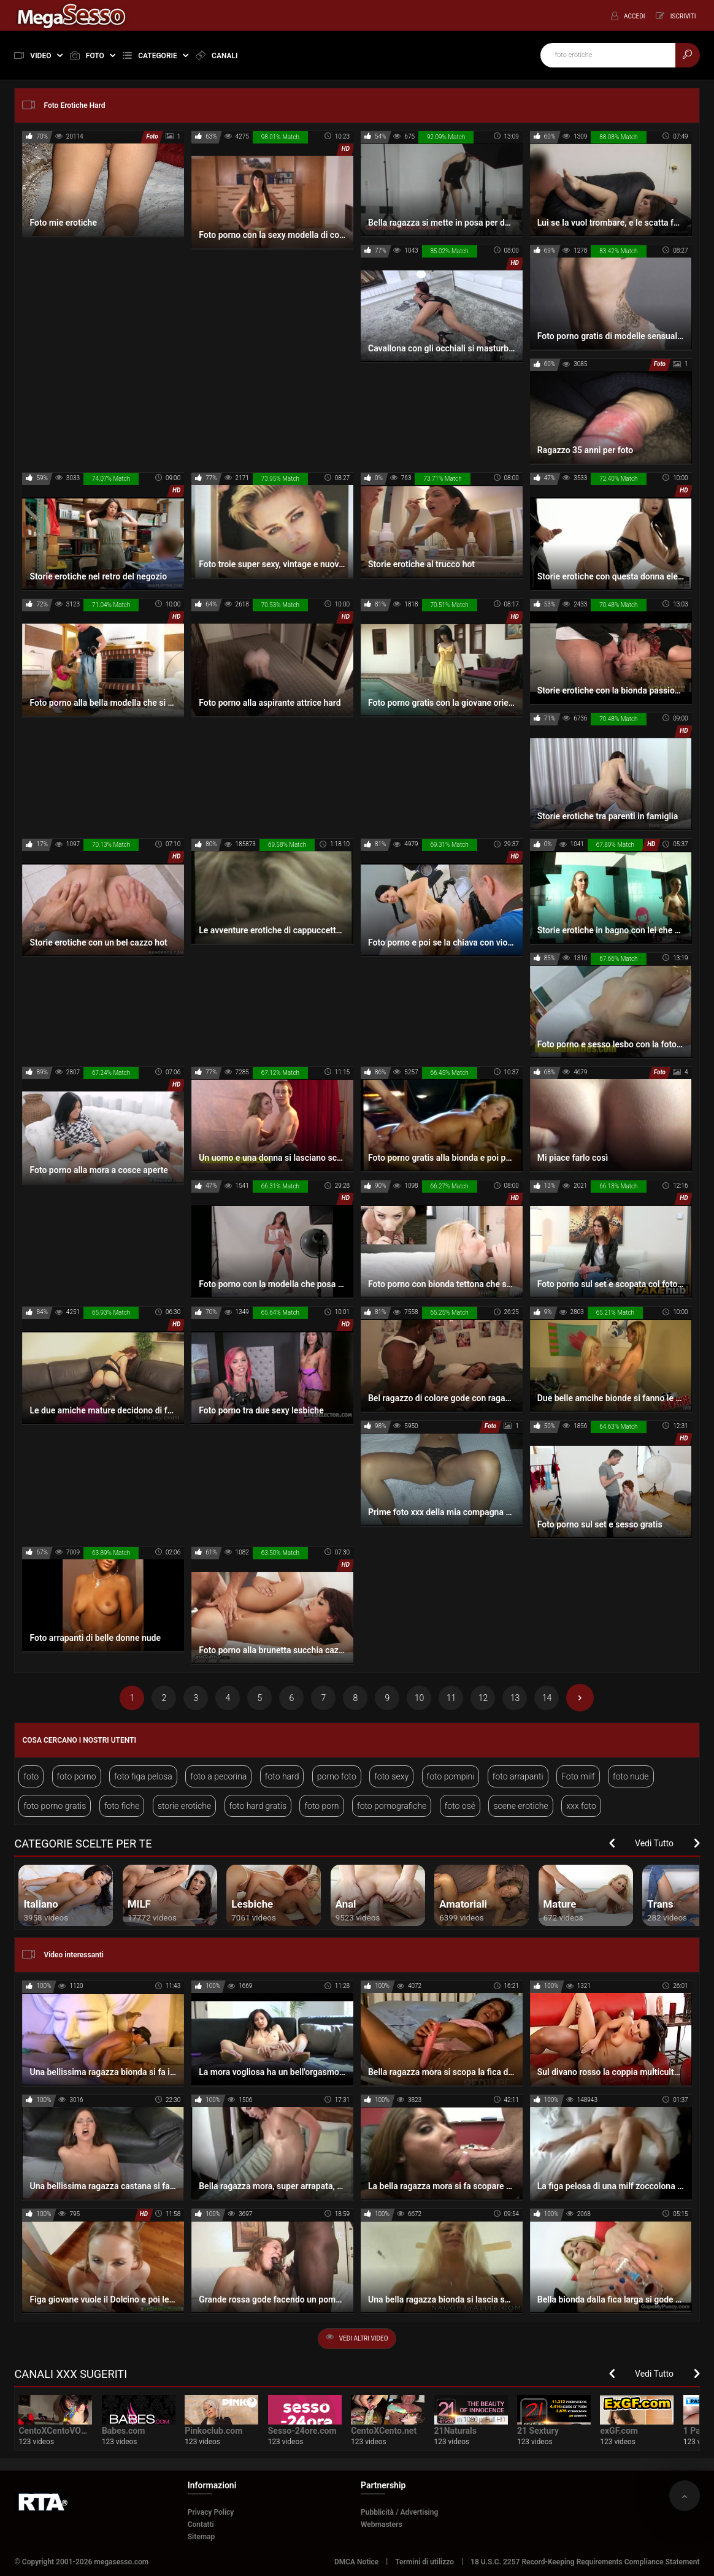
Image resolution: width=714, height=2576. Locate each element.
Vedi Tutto (654, 1843)
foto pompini (451, 1776)
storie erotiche (184, 1806)
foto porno (76, 1776)
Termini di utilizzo (424, 2562)
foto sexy (391, 1776)
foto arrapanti (518, 1776)
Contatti (201, 2524)
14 (547, 1698)
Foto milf (578, 1776)
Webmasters (381, 2524)
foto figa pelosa (143, 1776)
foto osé (460, 1806)
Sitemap (201, 2536)
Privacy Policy (211, 2512)
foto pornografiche (391, 1806)
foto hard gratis (258, 1806)
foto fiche (122, 1806)
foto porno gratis (54, 1806)
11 (451, 1698)
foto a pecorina (218, 1776)
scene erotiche (520, 1806)
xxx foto (581, 1806)
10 (419, 1698)
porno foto (336, 1776)
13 (515, 1698)
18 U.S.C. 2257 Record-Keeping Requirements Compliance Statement (585, 2562)
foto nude (631, 1776)
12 (483, 1698)
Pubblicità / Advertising (399, 2512)
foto (31, 1776)
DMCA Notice (356, 2562)
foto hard (282, 1776)
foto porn (321, 1806)
